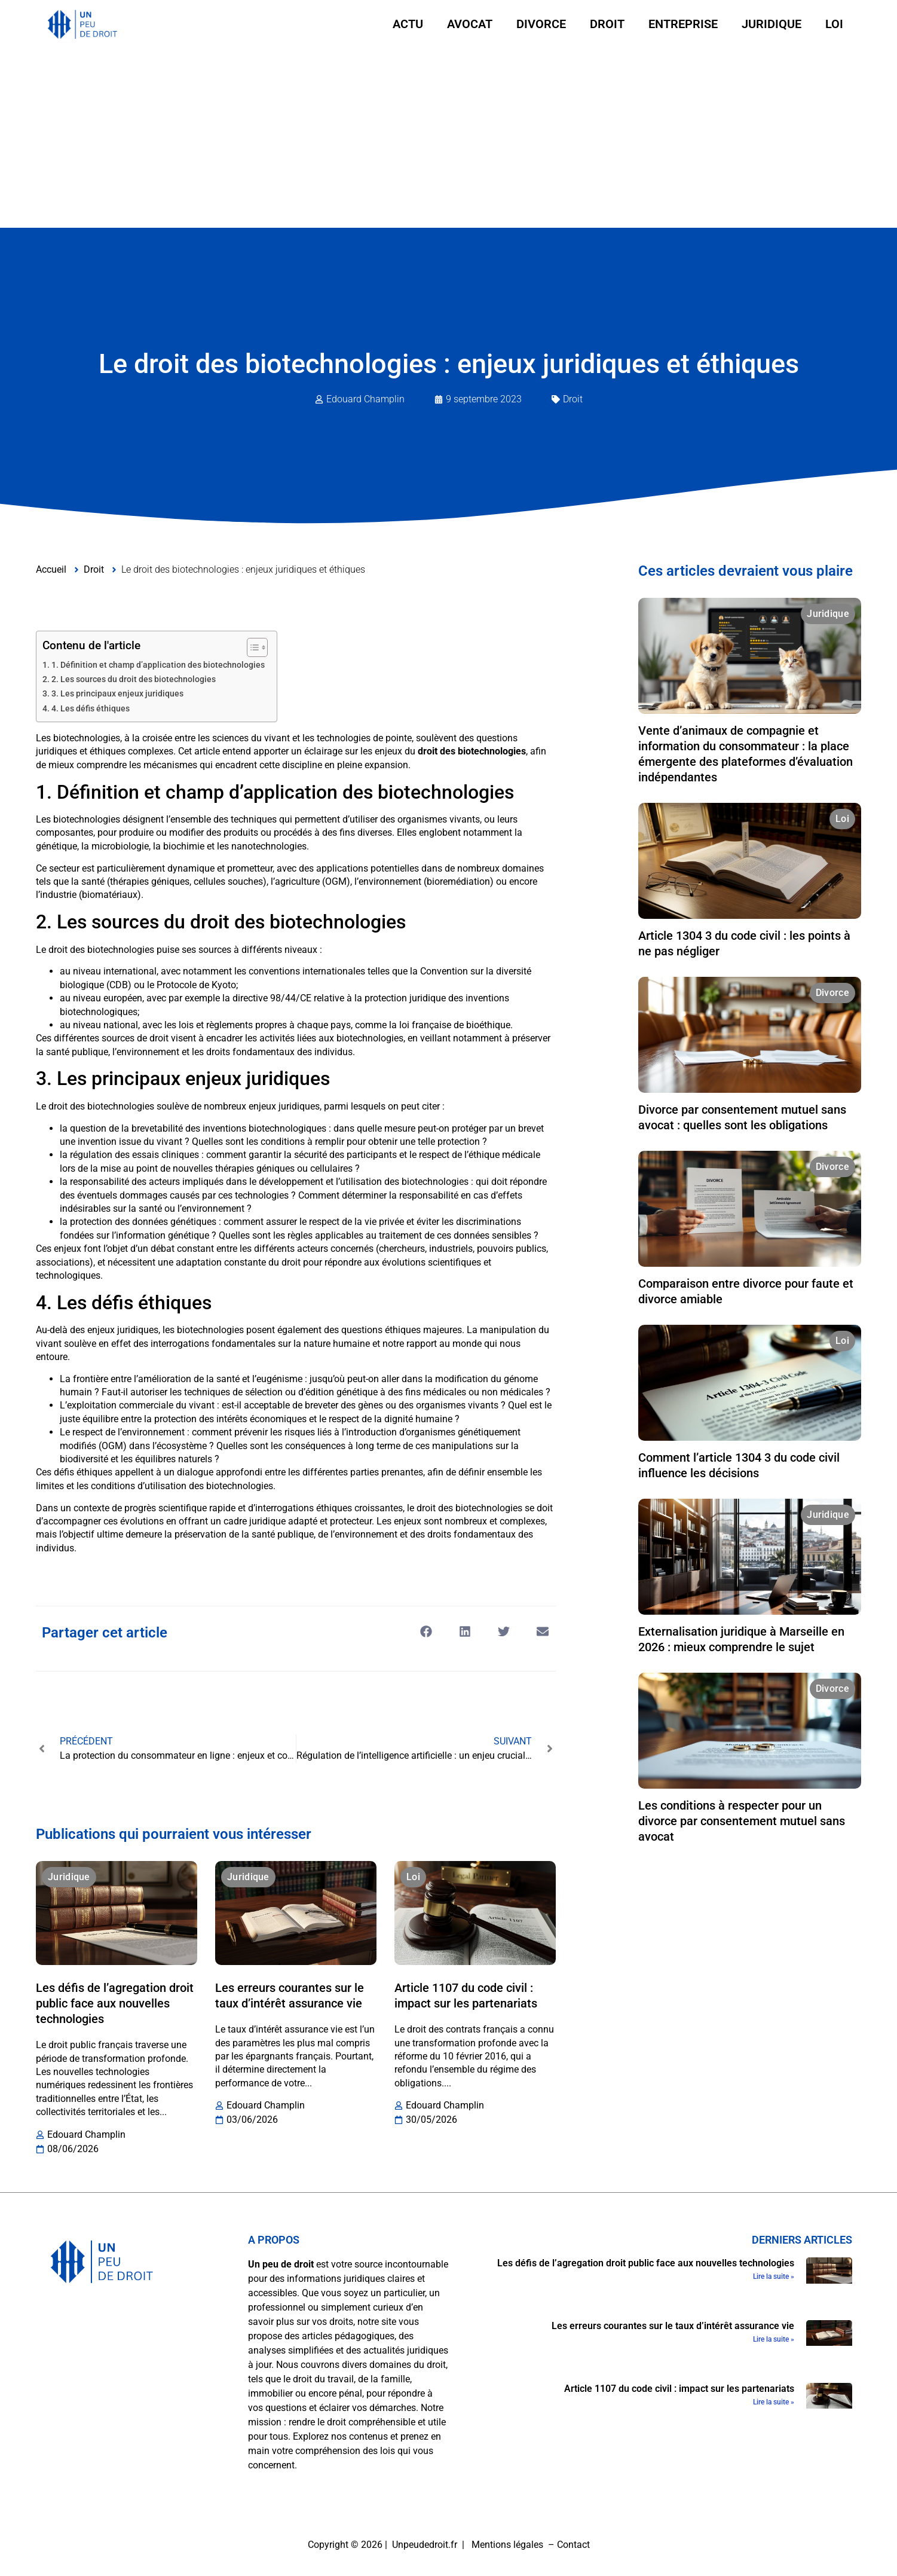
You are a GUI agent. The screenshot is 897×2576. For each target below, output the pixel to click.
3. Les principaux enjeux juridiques (117, 694)
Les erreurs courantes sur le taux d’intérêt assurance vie (673, 2325)
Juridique (771, 24)
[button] (425, 1631)
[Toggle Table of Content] (251, 647)
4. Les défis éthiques (90, 709)
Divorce (541, 24)
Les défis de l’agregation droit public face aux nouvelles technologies (115, 2003)
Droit (607, 24)
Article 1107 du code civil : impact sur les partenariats (679, 2388)
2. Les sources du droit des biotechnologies (133, 679)
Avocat (469, 24)
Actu (408, 24)
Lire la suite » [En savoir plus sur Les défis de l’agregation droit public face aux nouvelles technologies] (773, 2276)
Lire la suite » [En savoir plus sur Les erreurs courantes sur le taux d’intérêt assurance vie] (773, 2339)
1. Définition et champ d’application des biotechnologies (158, 665)
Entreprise (683, 24)
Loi (834, 24)
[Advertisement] (448, 138)
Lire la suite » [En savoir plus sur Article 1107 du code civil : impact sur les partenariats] (773, 2402)
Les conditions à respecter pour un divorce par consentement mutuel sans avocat (741, 1821)
